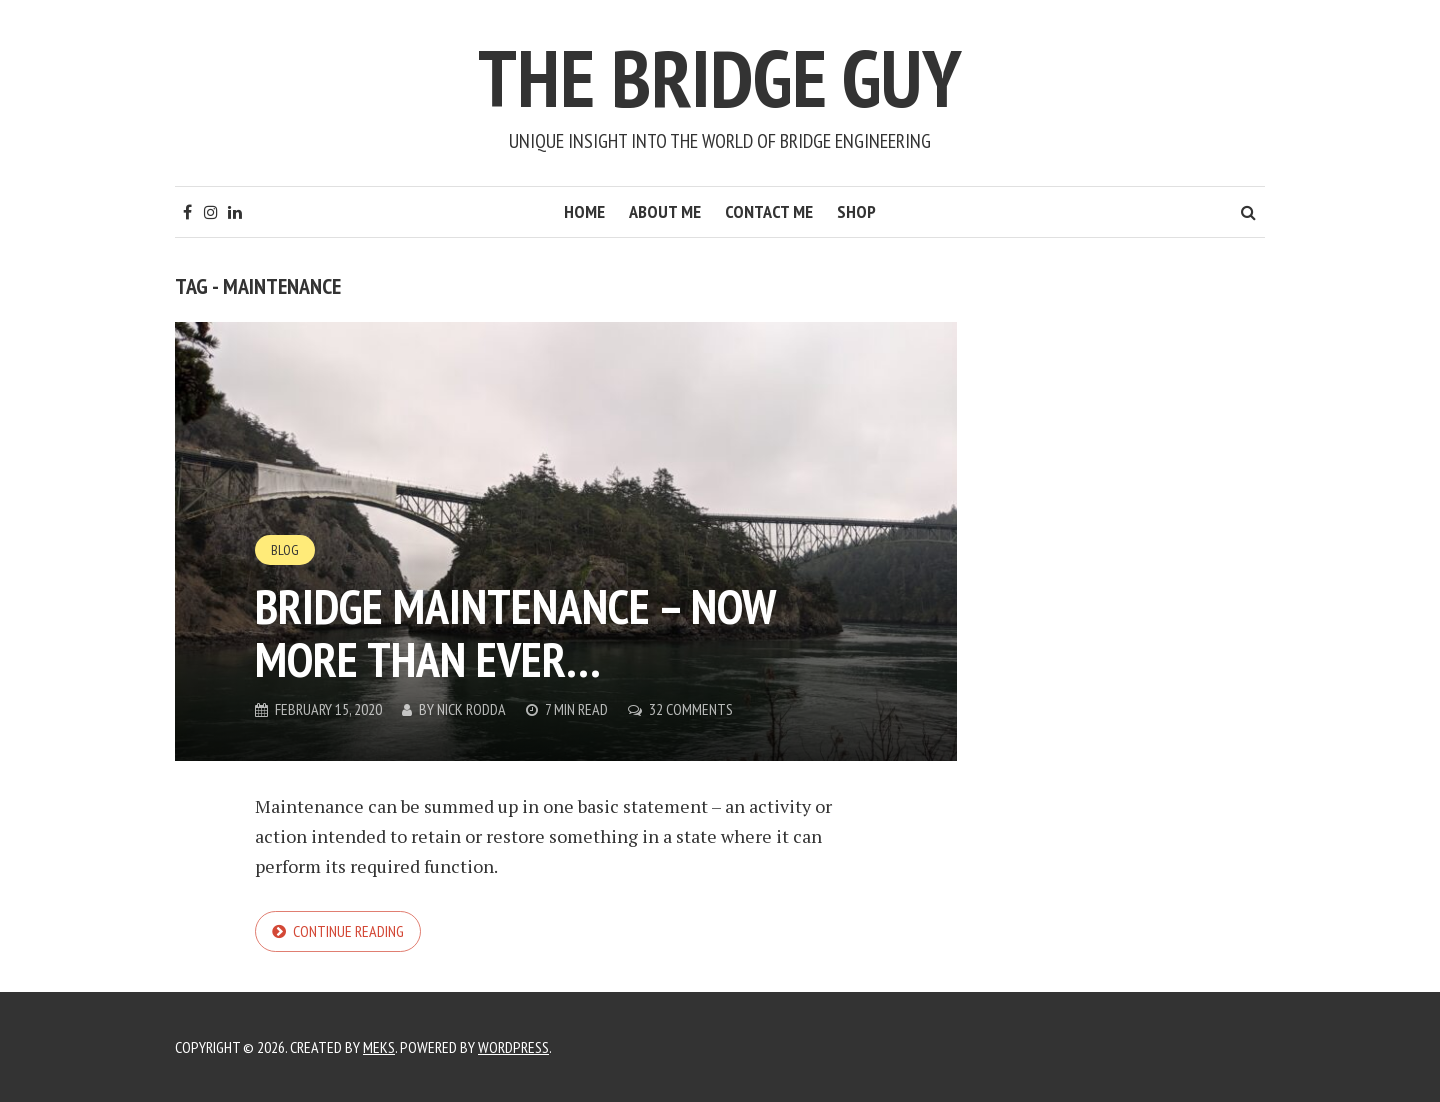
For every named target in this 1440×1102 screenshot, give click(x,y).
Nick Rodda (471, 709)
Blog (285, 550)
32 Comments (691, 709)
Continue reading (348, 931)
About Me (665, 211)
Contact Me (769, 211)
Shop (856, 211)
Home (584, 211)
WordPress (513, 1047)
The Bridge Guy (720, 77)
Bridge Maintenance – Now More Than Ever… (515, 632)
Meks (379, 1047)
